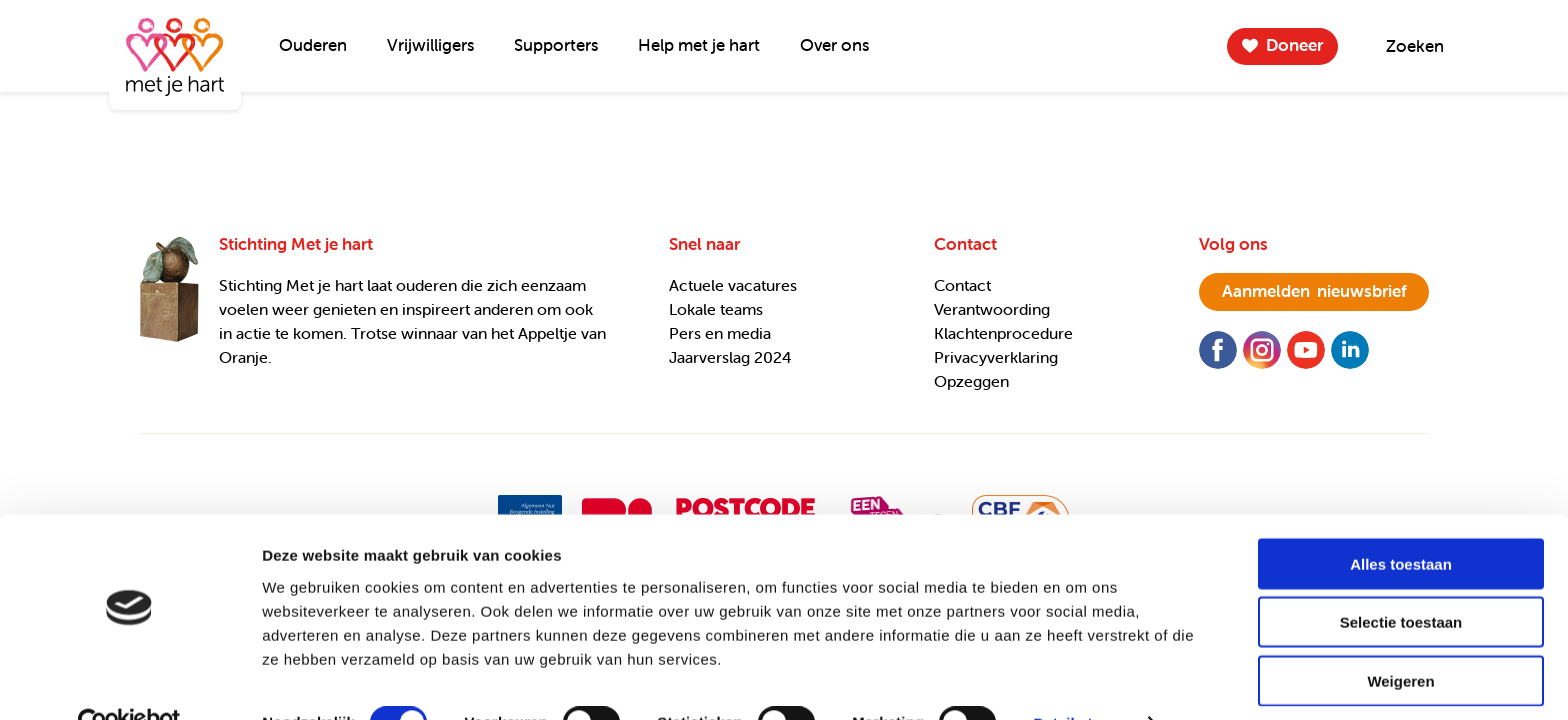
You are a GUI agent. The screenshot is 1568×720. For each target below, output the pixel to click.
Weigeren (1400, 637)
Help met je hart (699, 45)
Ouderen (313, 45)
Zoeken (1415, 46)
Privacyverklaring (996, 357)
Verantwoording (992, 309)
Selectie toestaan (1401, 579)
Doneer (1294, 45)
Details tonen (1080, 680)
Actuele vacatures (733, 285)
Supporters (556, 45)
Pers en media (720, 333)
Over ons (834, 45)
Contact (962, 285)
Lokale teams (716, 309)
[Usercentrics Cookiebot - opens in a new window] (129, 681)
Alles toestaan (1401, 520)
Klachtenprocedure (1003, 333)
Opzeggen (971, 381)
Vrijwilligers (430, 45)
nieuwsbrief (1314, 291)
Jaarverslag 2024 (730, 357)
